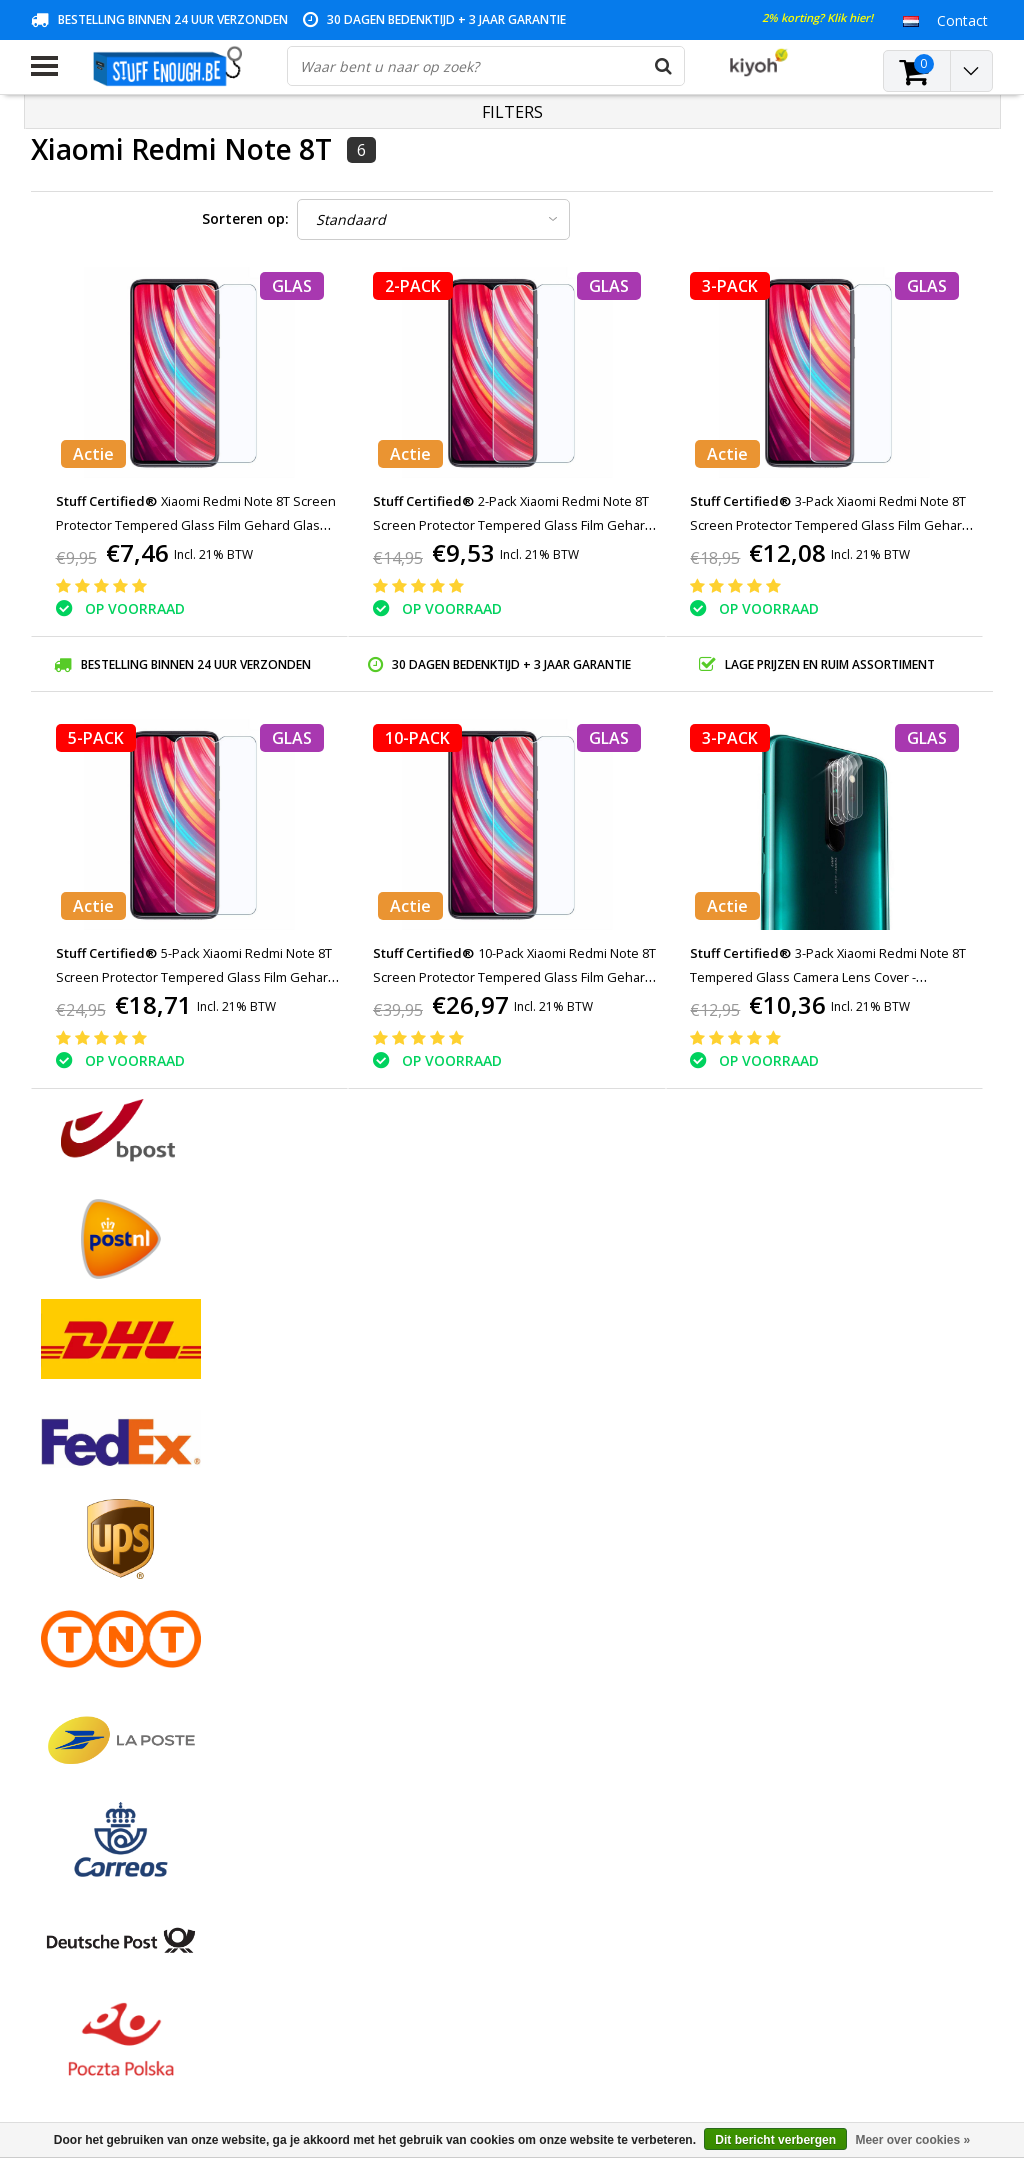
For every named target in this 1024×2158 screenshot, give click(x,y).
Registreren (394, 1511)
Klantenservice (78, 1603)
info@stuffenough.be (749, 2017)
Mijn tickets (394, 1557)
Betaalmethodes (85, 1534)
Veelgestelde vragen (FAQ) (116, 1741)
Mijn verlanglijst (407, 1580)
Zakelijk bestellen (86, 1718)
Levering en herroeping (105, 1695)
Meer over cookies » (912, 2140)
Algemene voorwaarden (108, 1511)
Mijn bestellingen (411, 1534)
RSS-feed (60, 1764)
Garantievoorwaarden (101, 1580)
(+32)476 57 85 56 (794, 2049)
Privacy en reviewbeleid (106, 1626)
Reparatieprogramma (100, 1649)
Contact (56, 1557)
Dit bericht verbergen (775, 2140)
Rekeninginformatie (94, 1672)
